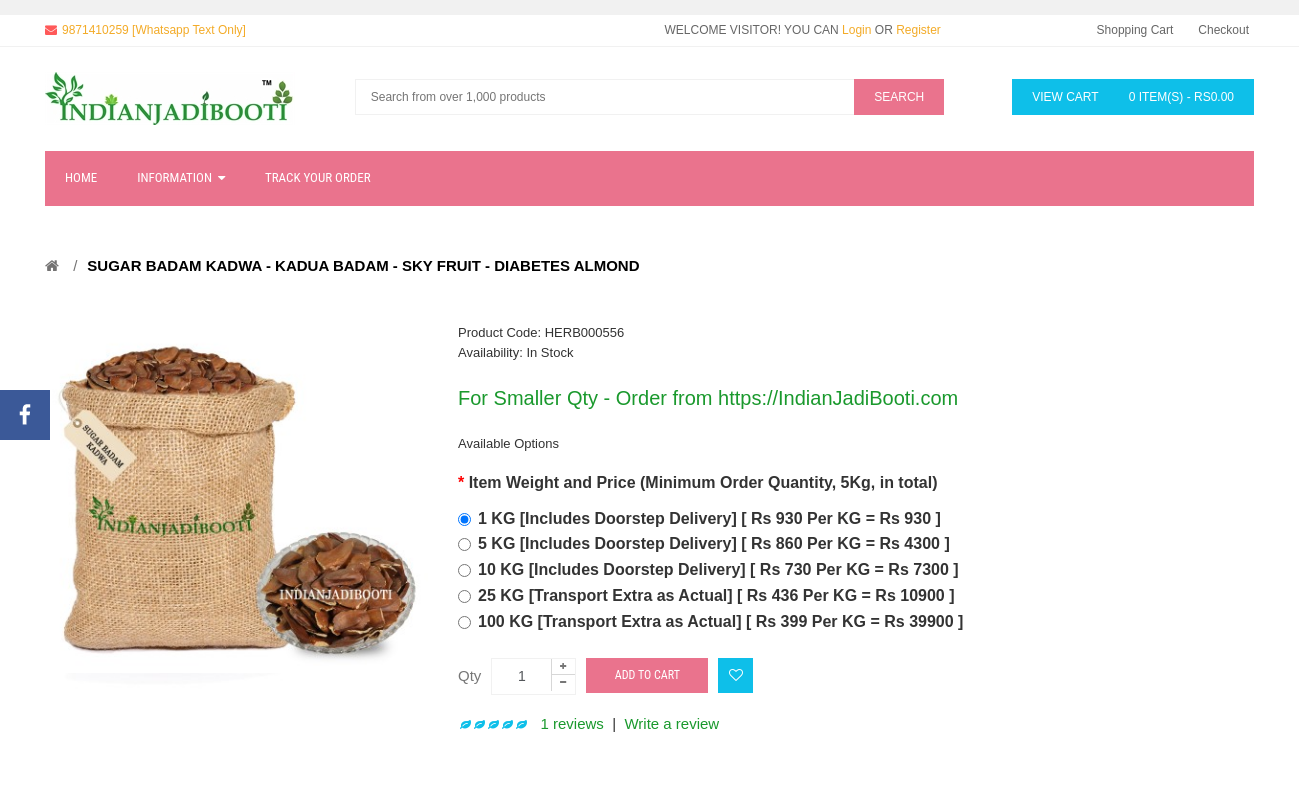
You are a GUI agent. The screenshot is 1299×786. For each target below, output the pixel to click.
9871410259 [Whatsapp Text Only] (154, 30)
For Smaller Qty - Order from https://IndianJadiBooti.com (708, 398)
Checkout (1223, 30)
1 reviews (572, 723)
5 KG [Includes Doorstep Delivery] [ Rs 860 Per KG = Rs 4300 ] (714, 543)
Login (856, 30)
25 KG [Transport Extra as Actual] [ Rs (716, 595)
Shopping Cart (1135, 30)
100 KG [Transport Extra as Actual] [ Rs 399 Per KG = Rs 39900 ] (720, 621)
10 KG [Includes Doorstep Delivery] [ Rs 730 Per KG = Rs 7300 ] (718, 569)
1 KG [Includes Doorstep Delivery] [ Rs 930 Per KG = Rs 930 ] (709, 518)
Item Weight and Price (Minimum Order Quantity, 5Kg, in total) (703, 482)
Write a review (671, 723)
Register (918, 30)
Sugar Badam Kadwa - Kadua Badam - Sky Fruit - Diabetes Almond (363, 265)
